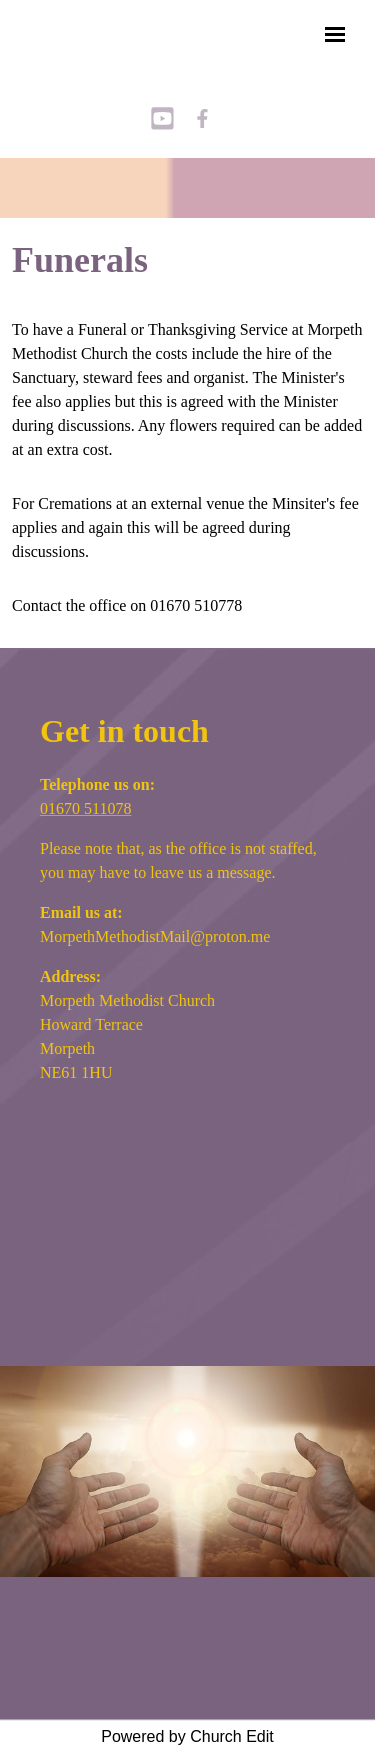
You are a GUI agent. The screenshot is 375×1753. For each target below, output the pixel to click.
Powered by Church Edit (187, 1736)
